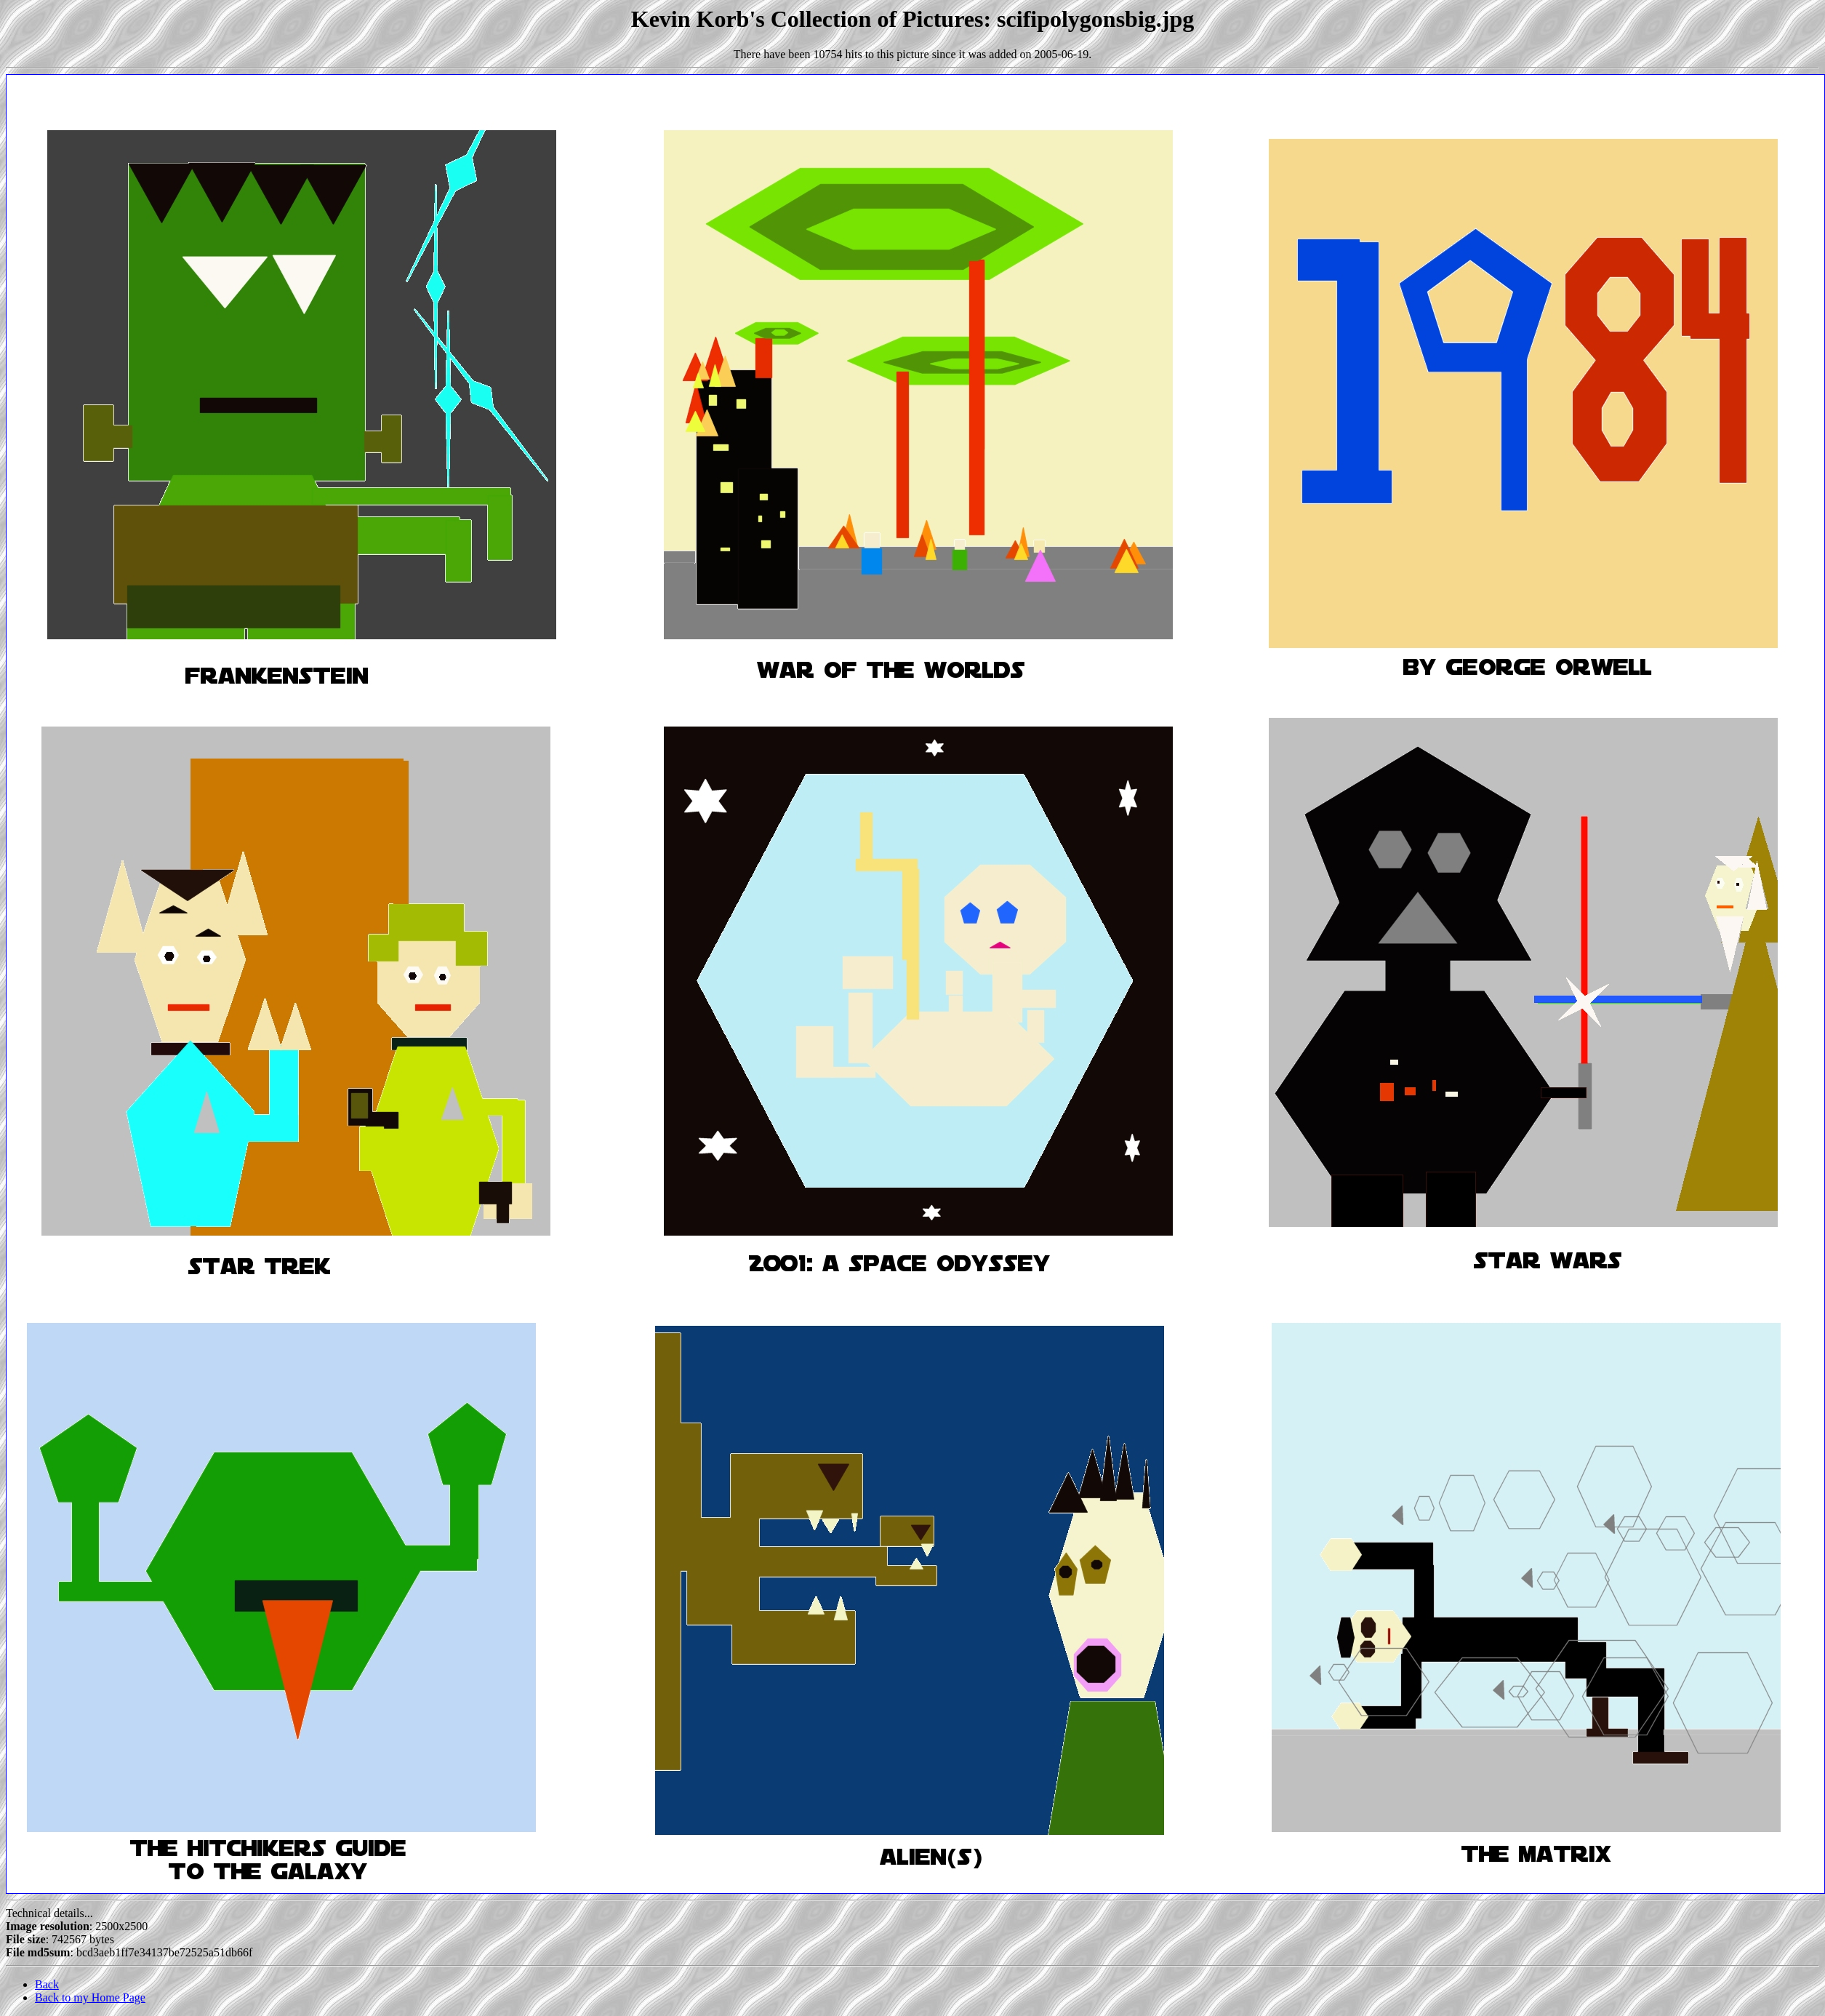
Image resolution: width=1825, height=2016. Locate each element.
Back (47, 1984)
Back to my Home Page (90, 1997)
